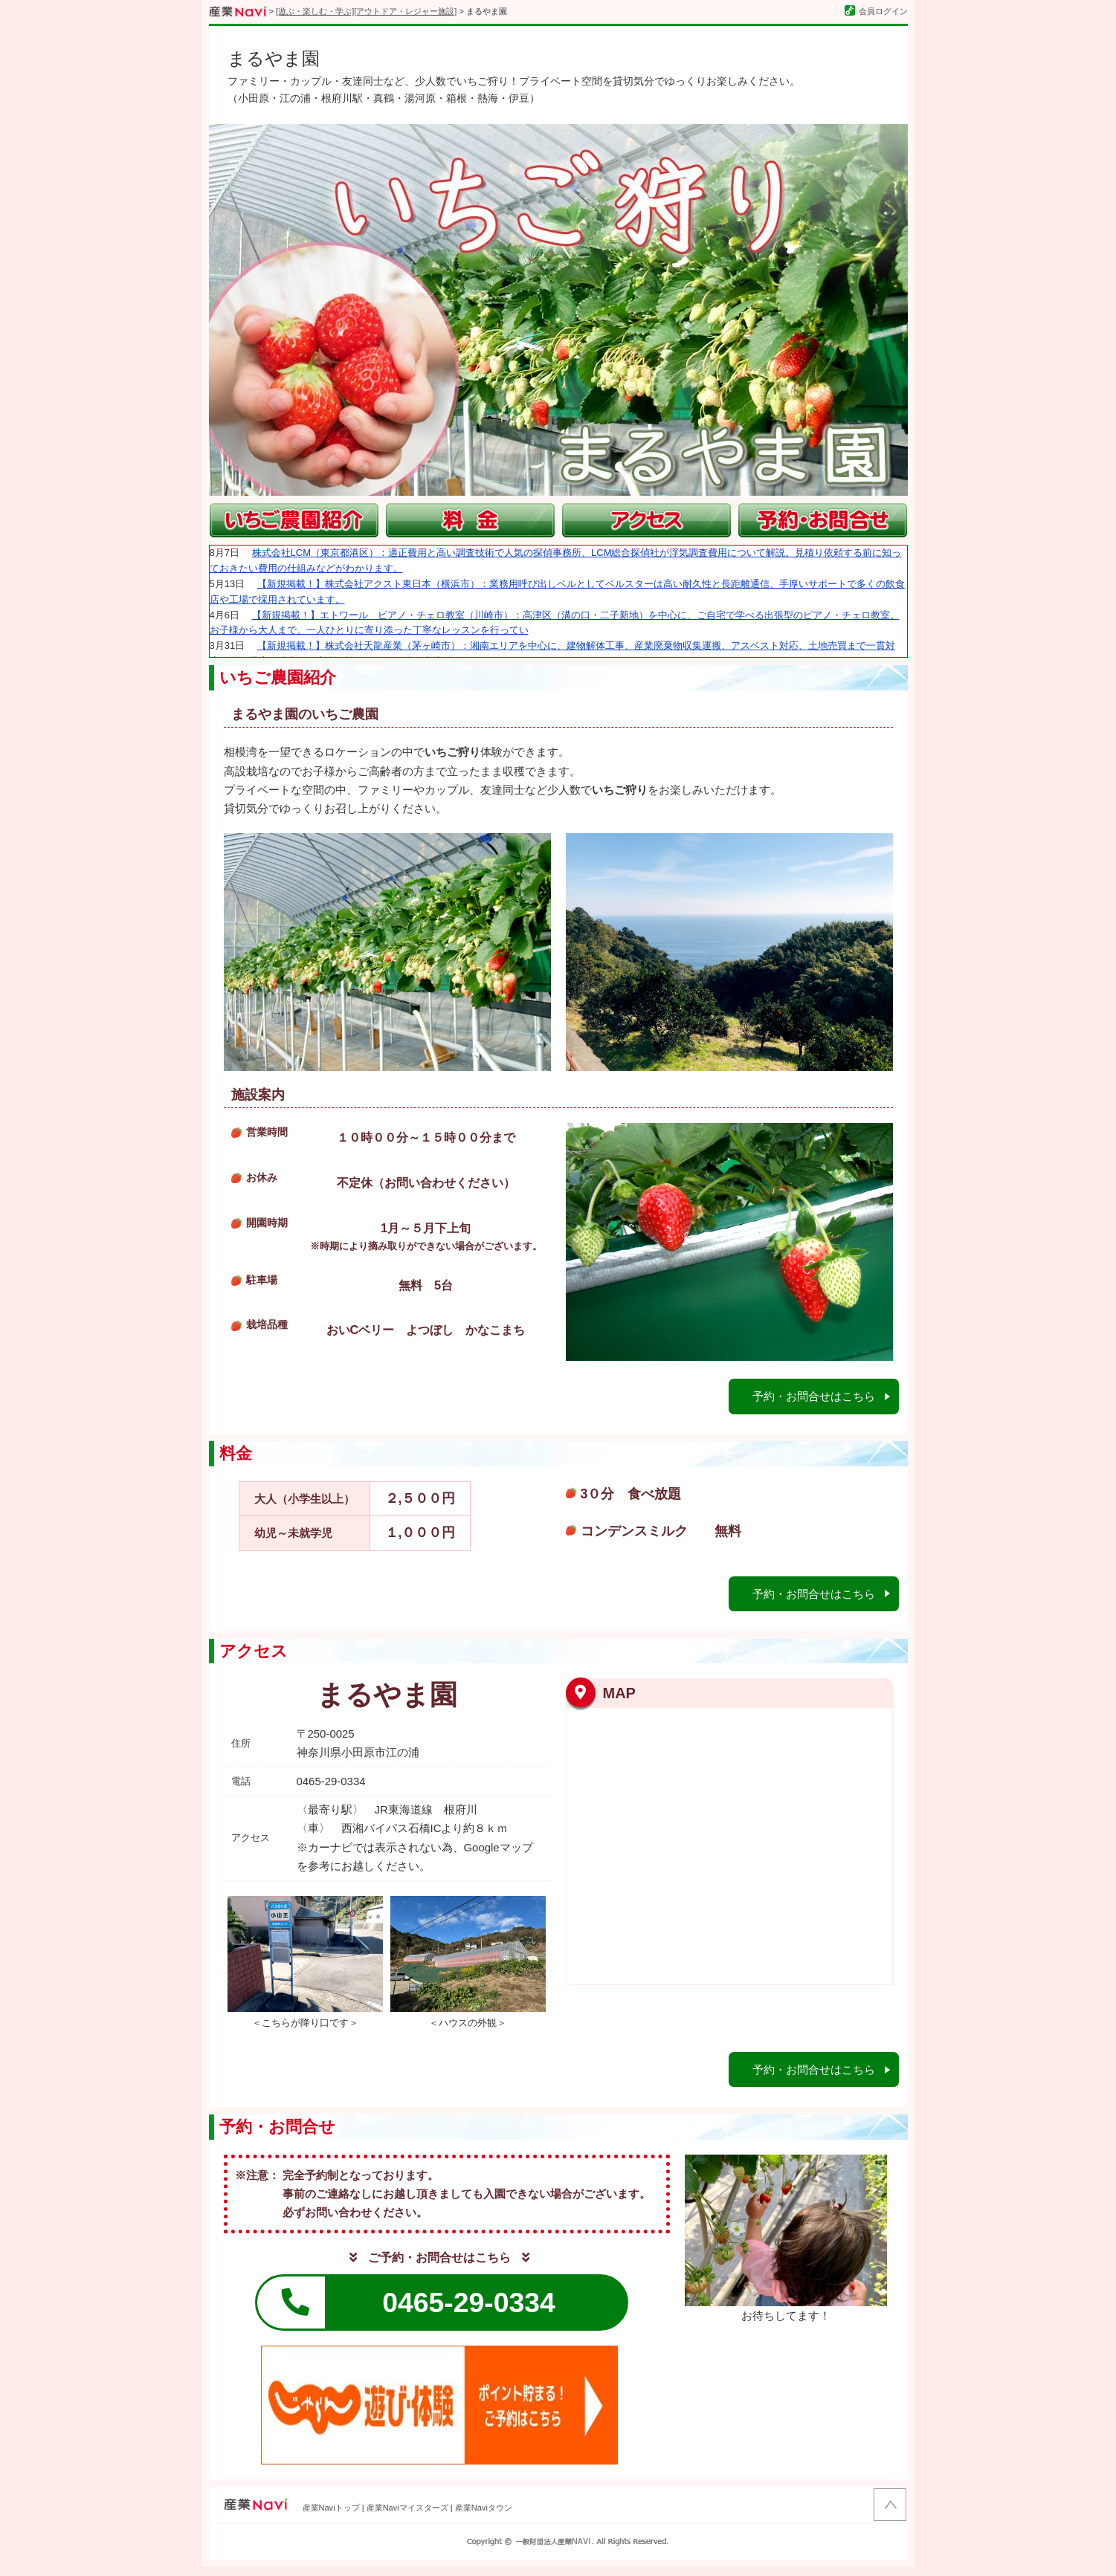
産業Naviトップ (331, 2516)
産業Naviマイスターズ (407, 2516)
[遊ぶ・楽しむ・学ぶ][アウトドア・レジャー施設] (366, 11)
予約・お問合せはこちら (807, 1393)
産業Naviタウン (483, 2516)
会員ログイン (876, 11)
